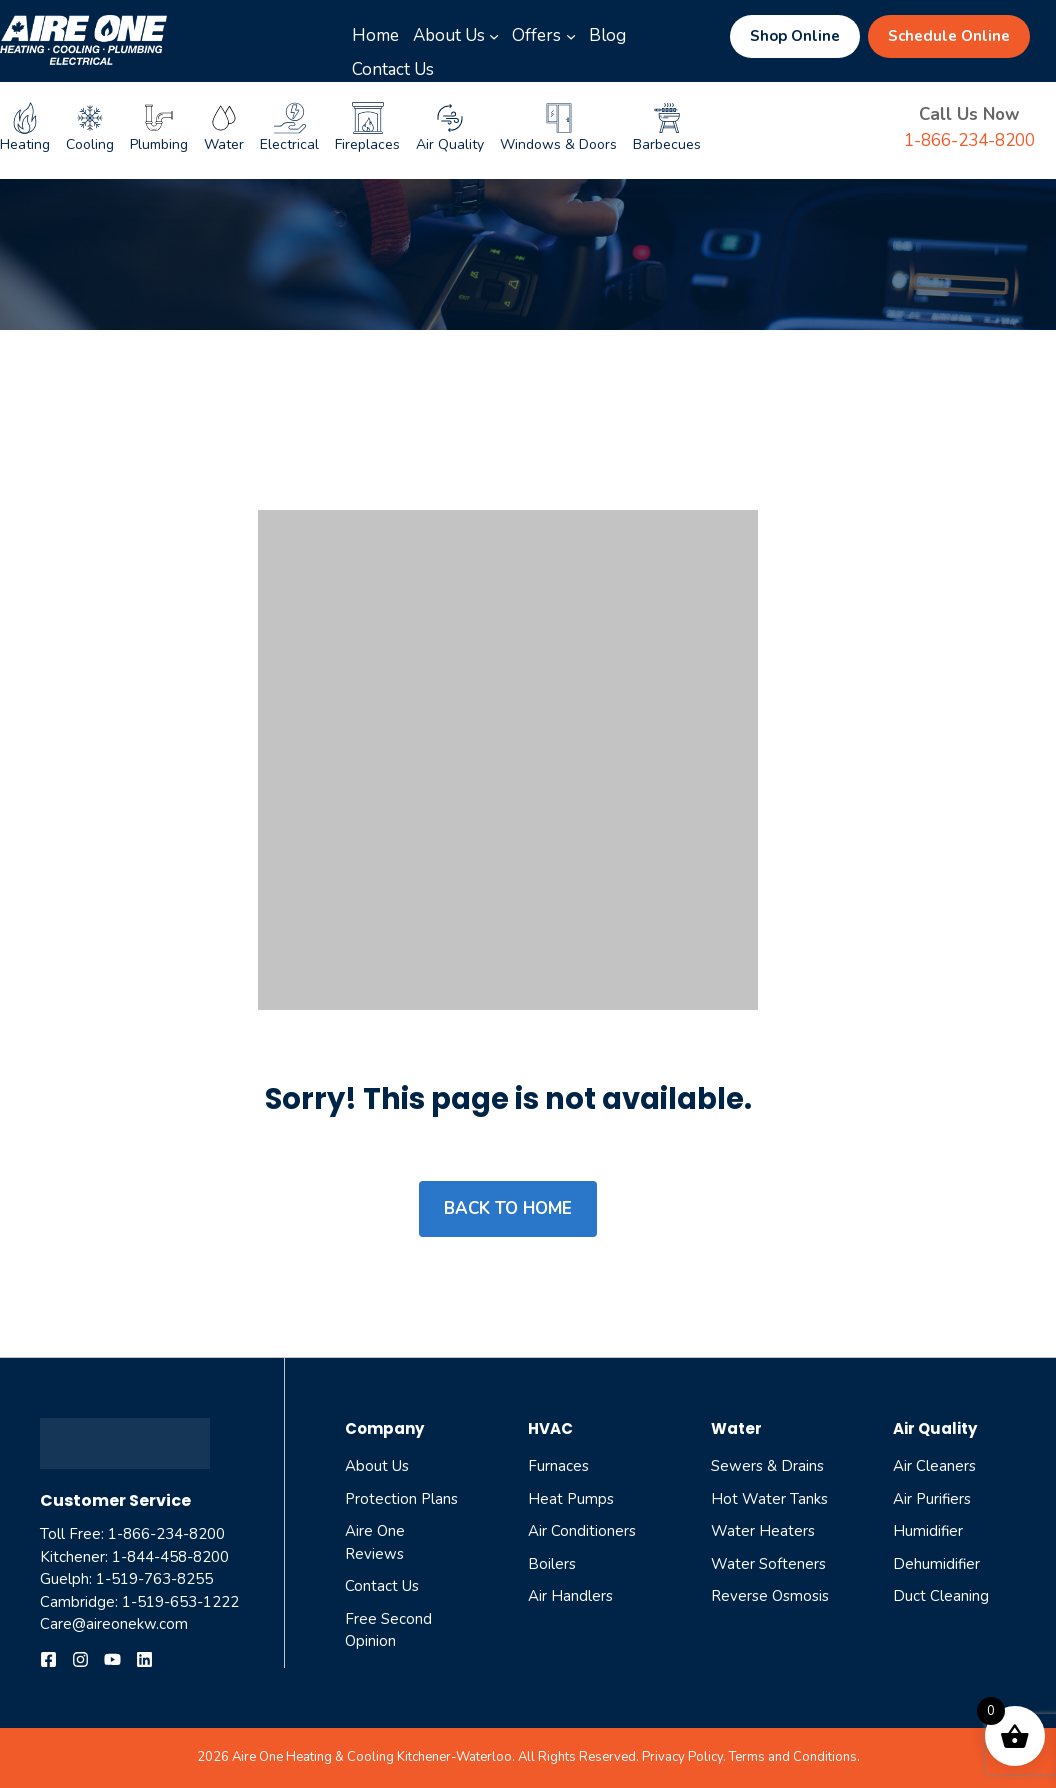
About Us (377, 1466)
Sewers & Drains (767, 1466)
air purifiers (932, 1499)
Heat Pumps (571, 1499)
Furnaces (558, 1466)
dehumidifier (936, 1564)
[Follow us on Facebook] (48, 1659)
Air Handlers (570, 1596)
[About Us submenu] (494, 36)
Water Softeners (768, 1564)
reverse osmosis (770, 1596)
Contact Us (382, 1586)
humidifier (928, 1531)
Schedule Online (949, 36)
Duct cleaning (941, 1596)
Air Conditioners (582, 1531)
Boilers (552, 1564)
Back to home (508, 1208)
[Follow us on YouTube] (112, 1659)
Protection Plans (401, 1499)
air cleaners (934, 1466)
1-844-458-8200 (170, 1557)
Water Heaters (763, 1531)
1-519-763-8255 (154, 1579)
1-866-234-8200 (969, 140)
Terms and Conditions (793, 1757)
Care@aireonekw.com (114, 1624)
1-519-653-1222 (180, 1602)
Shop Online (795, 36)
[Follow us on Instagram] (80, 1659)
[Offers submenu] (571, 36)
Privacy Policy (682, 1757)
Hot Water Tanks (769, 1499)
